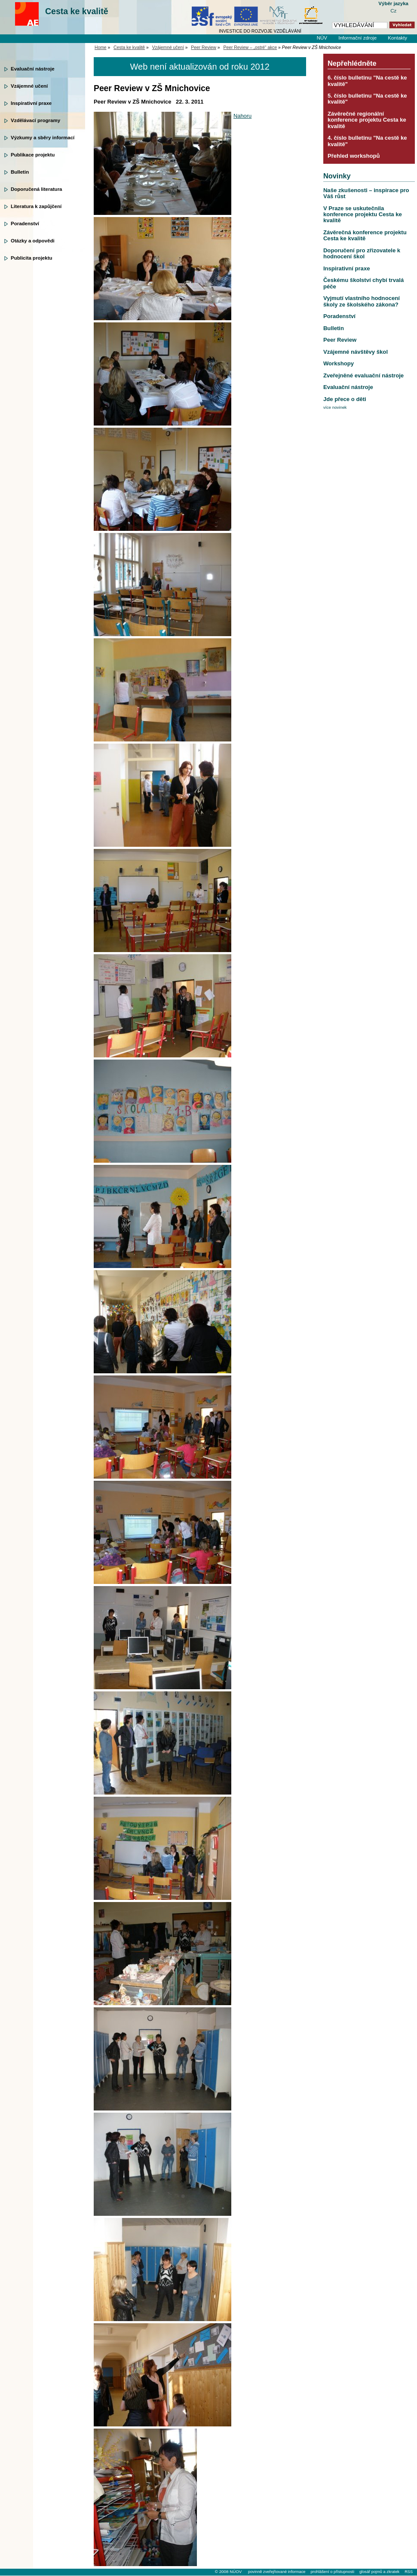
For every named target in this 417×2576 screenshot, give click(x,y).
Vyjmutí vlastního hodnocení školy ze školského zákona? (361, 301)
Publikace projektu (33, 154)
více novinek (335, 407)
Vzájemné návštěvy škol (355, 352)
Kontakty (397, 37)
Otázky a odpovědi (33, 240)
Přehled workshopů (354, 156)
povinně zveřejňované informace (276, 2572)
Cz (393, 10)
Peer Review (203, 47)
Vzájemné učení (29, 86)
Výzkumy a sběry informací (42, 137)
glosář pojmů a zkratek (379, 2572)
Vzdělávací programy (35, 120)
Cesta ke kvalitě (76, 11)
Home (101, 47)
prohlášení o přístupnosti (332, 2572)
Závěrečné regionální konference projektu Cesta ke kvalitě (367, 119)
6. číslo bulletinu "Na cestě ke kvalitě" (367, 80)
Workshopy (338, 363)
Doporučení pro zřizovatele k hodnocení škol (361, 253)
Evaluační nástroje (33, 68)
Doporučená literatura (36, 189)
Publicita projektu (31, 257)
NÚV (322, 37)
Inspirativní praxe (31, 103)
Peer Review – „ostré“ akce (250, 47)
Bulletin (20, 172)
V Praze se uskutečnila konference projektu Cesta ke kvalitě (362, 214)
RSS (409, 2572)
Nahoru (242, 116)
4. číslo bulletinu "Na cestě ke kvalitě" (367, 141)
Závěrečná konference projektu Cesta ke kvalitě (365, 235)
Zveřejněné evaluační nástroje (363, 375)
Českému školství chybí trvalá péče (363, 283)
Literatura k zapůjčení (36, 206)
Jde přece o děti (344, 399)
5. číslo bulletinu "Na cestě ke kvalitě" (367, 98)
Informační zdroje (357, 37)
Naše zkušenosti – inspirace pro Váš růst (366, 193)
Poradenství (25, 223)
